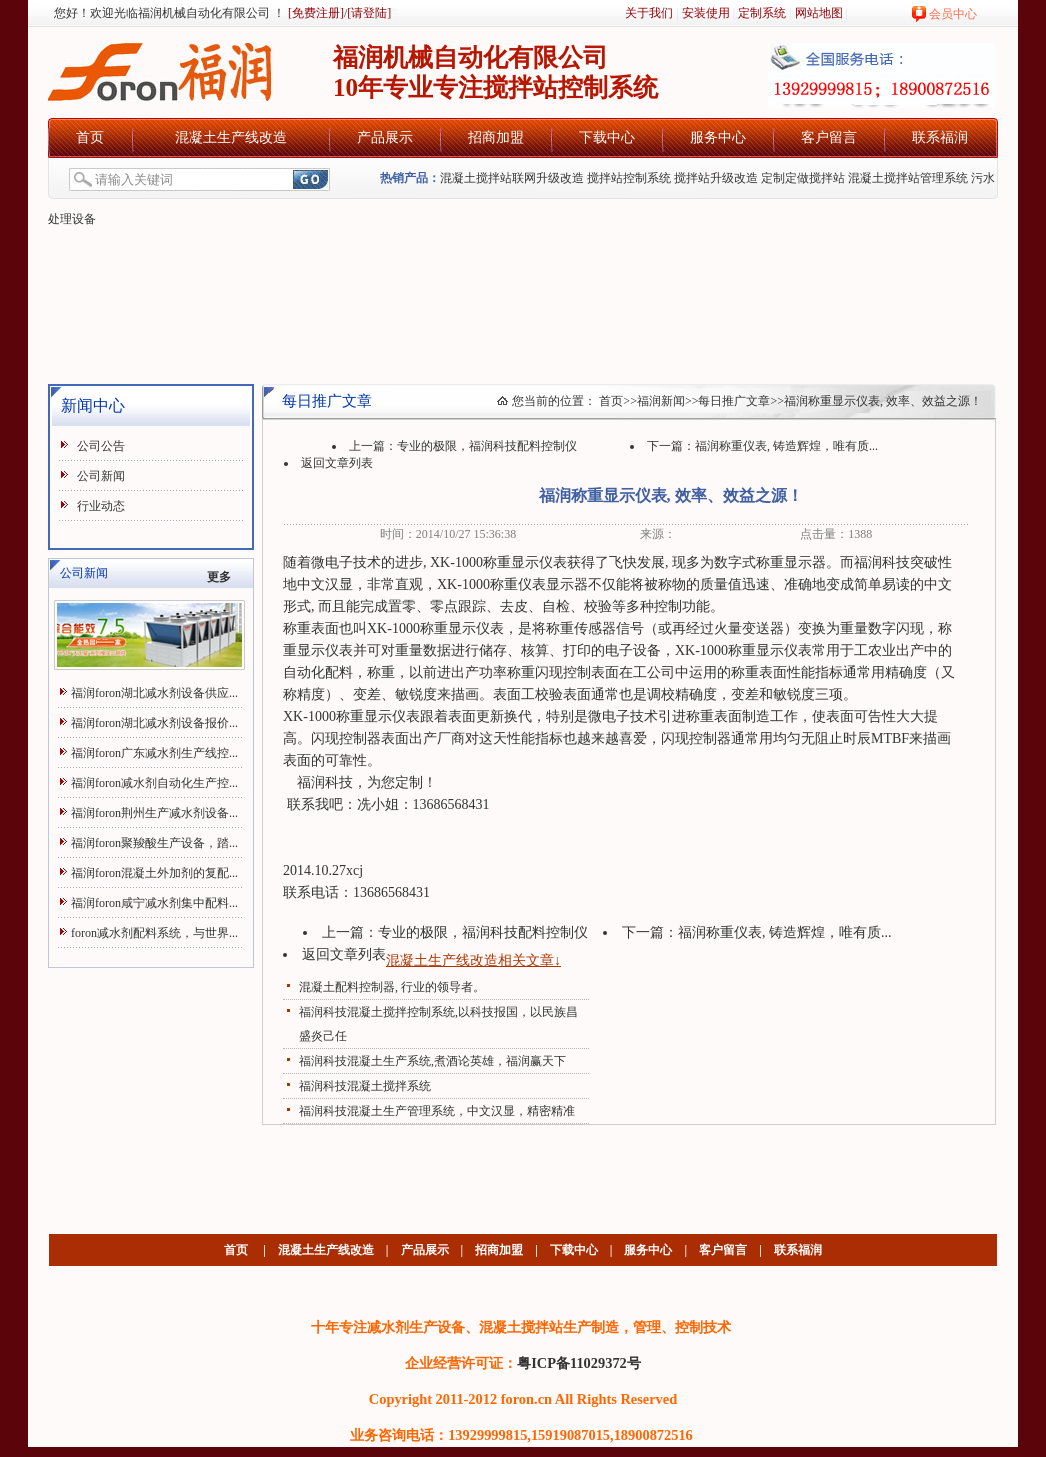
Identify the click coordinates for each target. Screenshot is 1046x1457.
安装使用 (706, 13)
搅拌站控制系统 (629, 178)
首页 (90, 137)
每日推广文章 (734, 401)
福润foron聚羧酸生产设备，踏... (154, 843)
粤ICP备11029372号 (579, 1363)
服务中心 (718, 137)
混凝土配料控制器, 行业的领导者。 (392, 987)
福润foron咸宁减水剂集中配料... (154, 903)
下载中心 (607, 137)
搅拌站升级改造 (716, 178)
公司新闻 (101, 476)
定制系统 (762, 13)
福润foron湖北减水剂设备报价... (154, 723)
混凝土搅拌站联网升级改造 (512, 178)
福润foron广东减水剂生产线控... (154, 753)
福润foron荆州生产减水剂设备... (154, 813)
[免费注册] (314, 13)
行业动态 (101, 506)
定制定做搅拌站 (803, 178)
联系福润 (940, 137)
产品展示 (385, 137)
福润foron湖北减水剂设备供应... (154, 693)
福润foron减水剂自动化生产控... (154, 783)
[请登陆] (369, 13)
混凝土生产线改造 (231, 137)
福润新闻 (661, 401)
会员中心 (953, 14)
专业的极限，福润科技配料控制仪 (487, 446)
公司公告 (101, 446)
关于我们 (649, 13)
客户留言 (829, 137)
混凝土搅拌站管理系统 (908, 178)
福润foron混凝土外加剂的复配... (154, 873)
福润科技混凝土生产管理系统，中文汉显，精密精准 (437, 1111)
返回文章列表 (337, 463)
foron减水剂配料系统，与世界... (154, 933)
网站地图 (819, 13)
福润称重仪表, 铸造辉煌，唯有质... (786, 446)
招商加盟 (496, 137)
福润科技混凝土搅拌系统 (365, 1086)
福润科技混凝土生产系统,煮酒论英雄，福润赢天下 (432, 1061)
